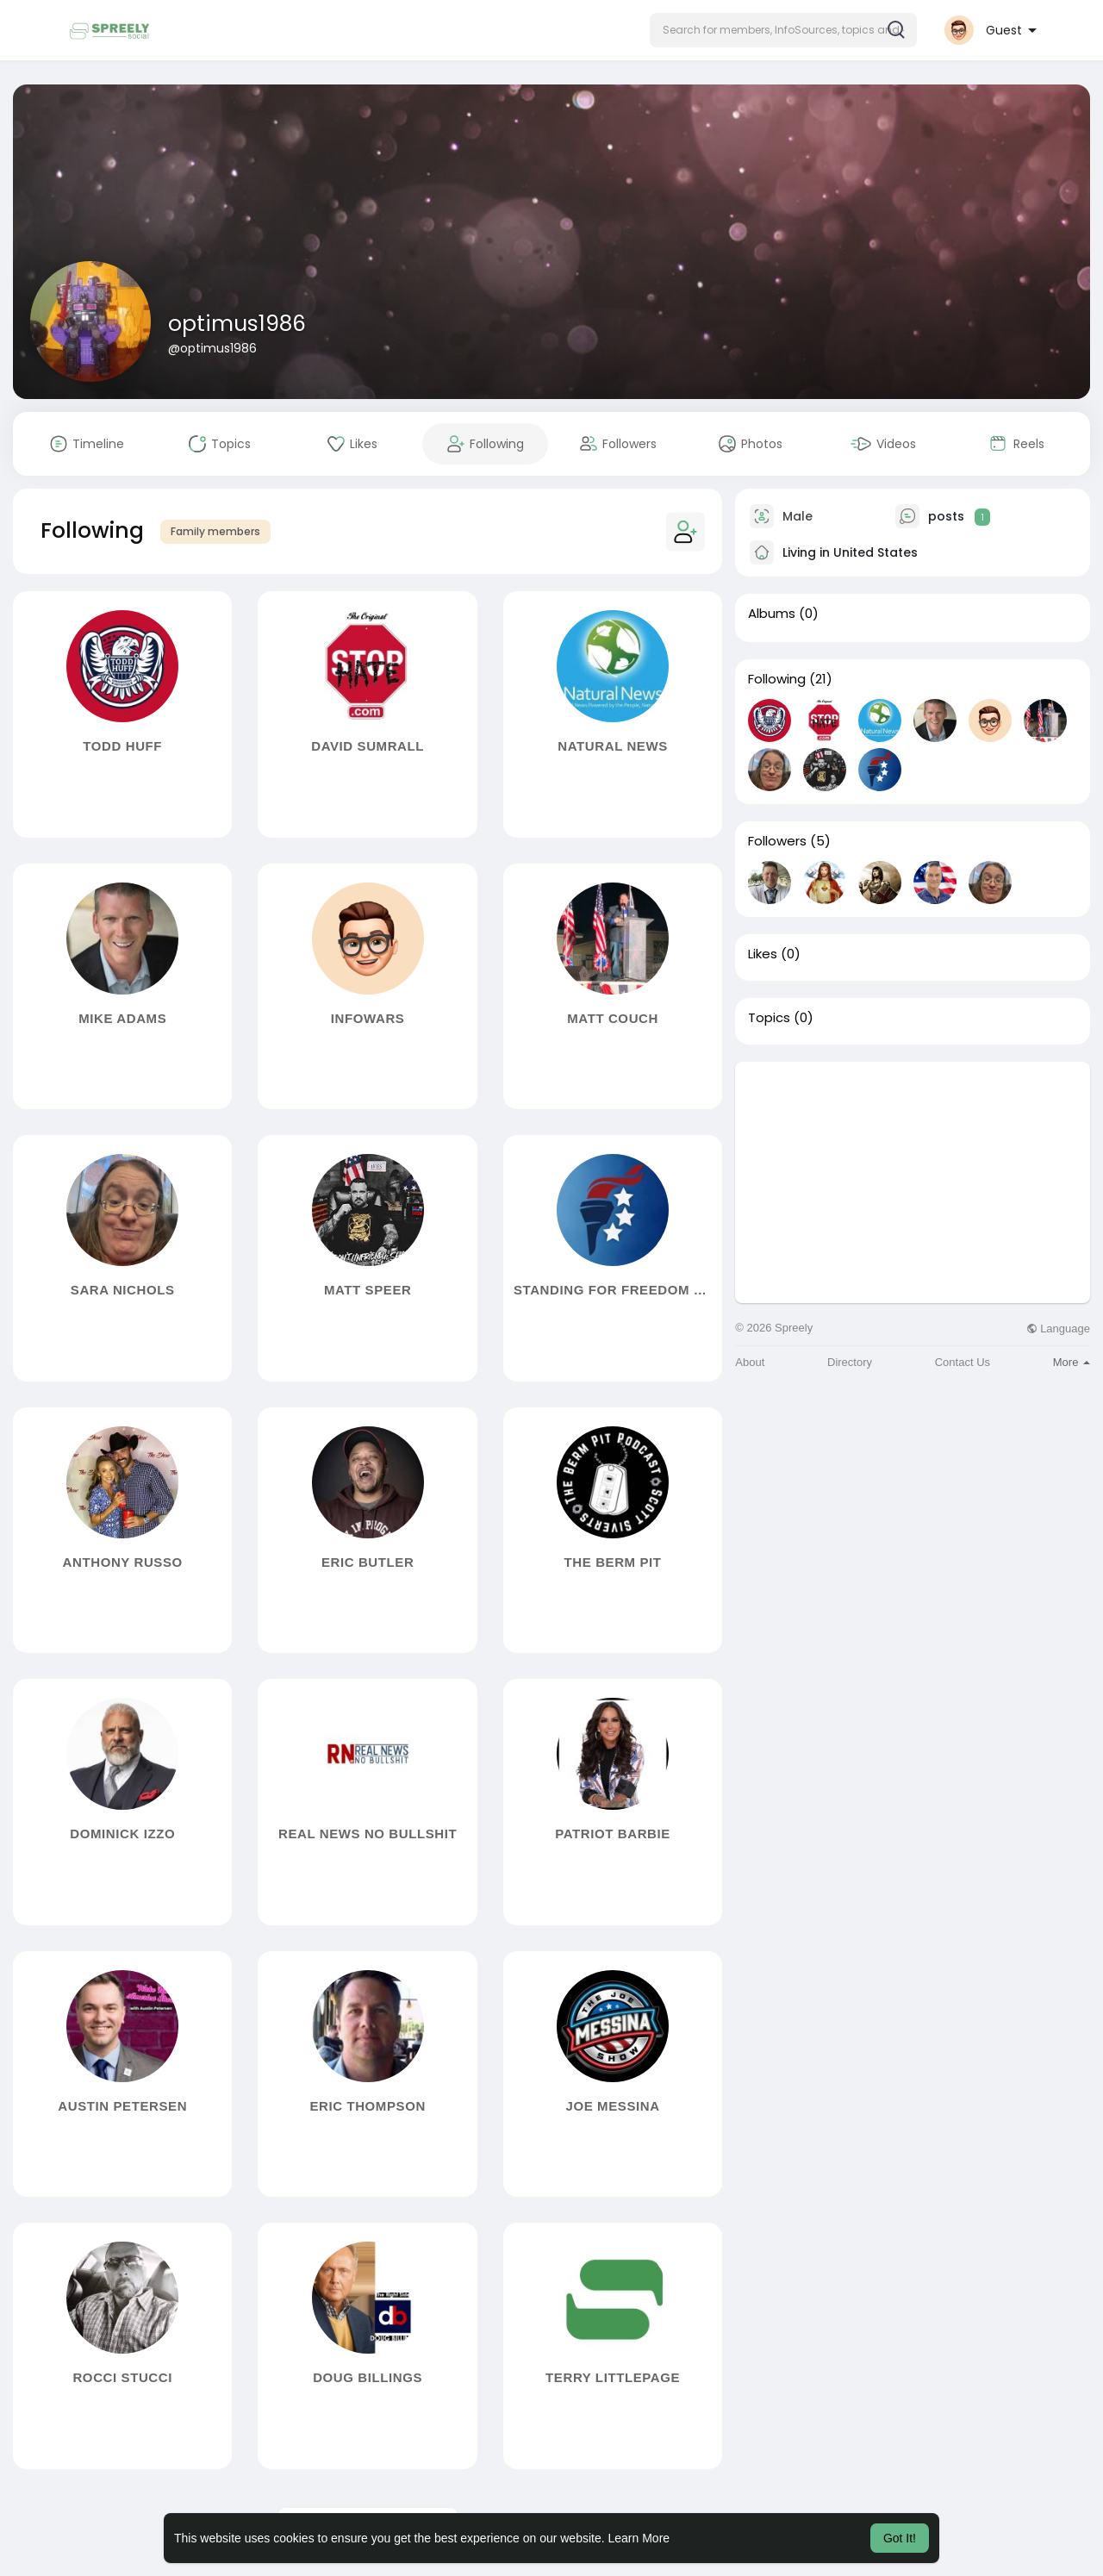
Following (777, 679)
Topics (769, 1018)
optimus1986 (237, 324)
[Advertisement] (912, 1182)
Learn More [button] (639, 2538)
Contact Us (962, 1362)
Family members (215, 531)
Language (1058, 1328)
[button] (783, 30)
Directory (849, 1362)
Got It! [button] (899, 2538)
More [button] (1071, 1362)
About (749, 1362)
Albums (771, 614)
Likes (762, 954)
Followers (777, 841)
